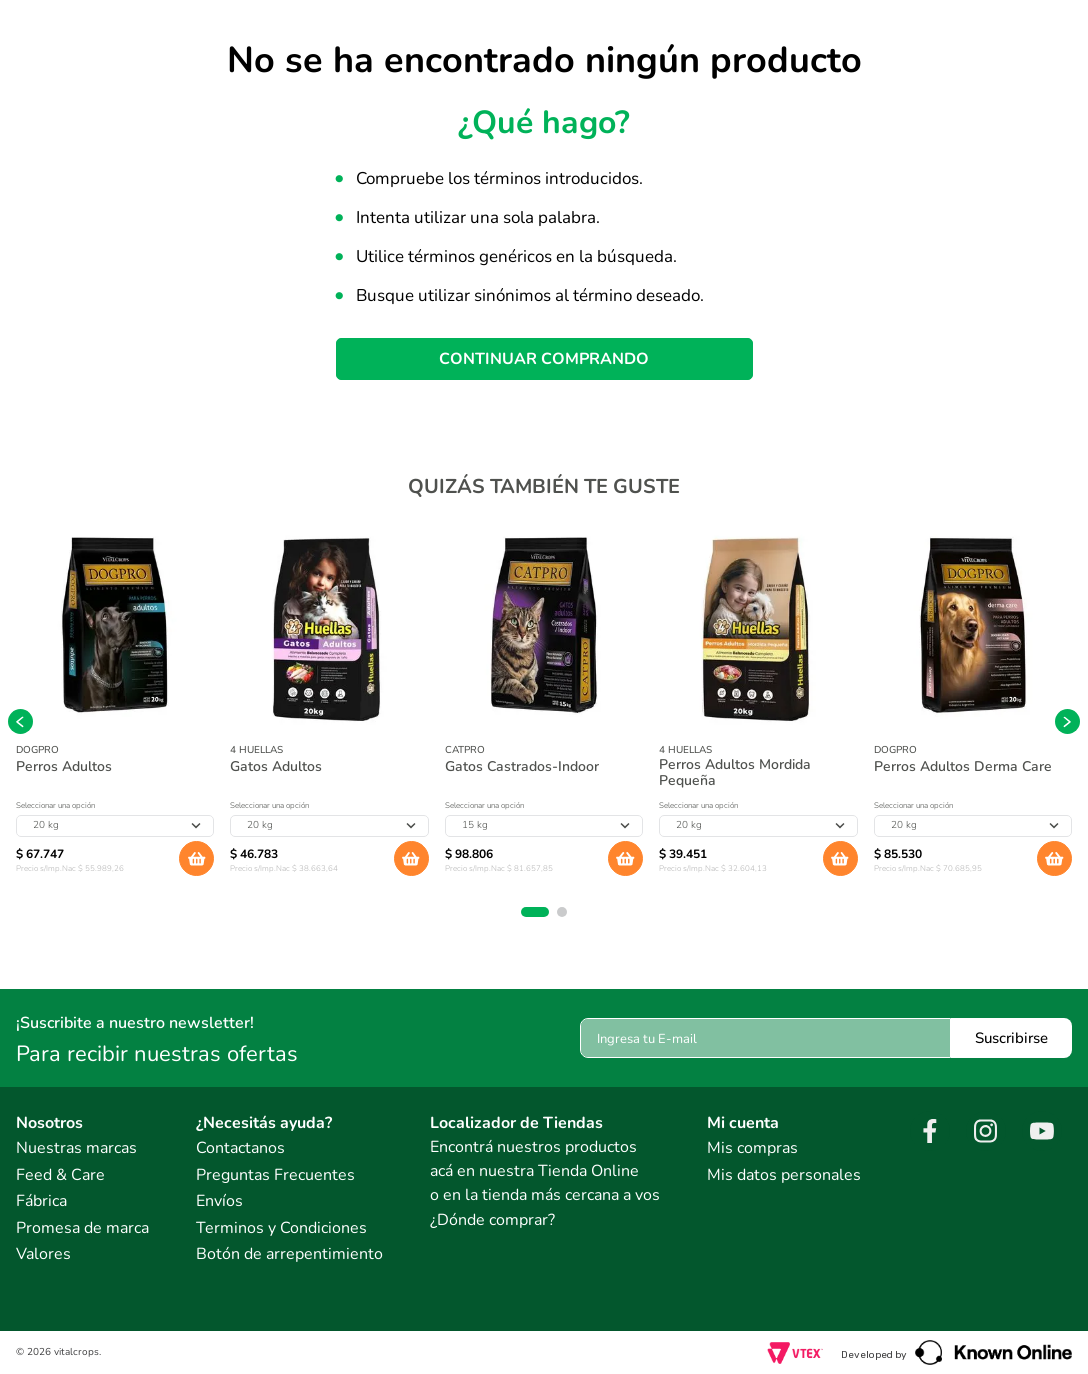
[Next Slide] (1067, 721)
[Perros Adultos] (115, 709)
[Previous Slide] (20, 721)
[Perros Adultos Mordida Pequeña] (758, 709)
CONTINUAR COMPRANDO (544, 359)
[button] (535, 912)
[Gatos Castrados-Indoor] (544, 709)
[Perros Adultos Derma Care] (973, 709)
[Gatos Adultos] (329, 709)
